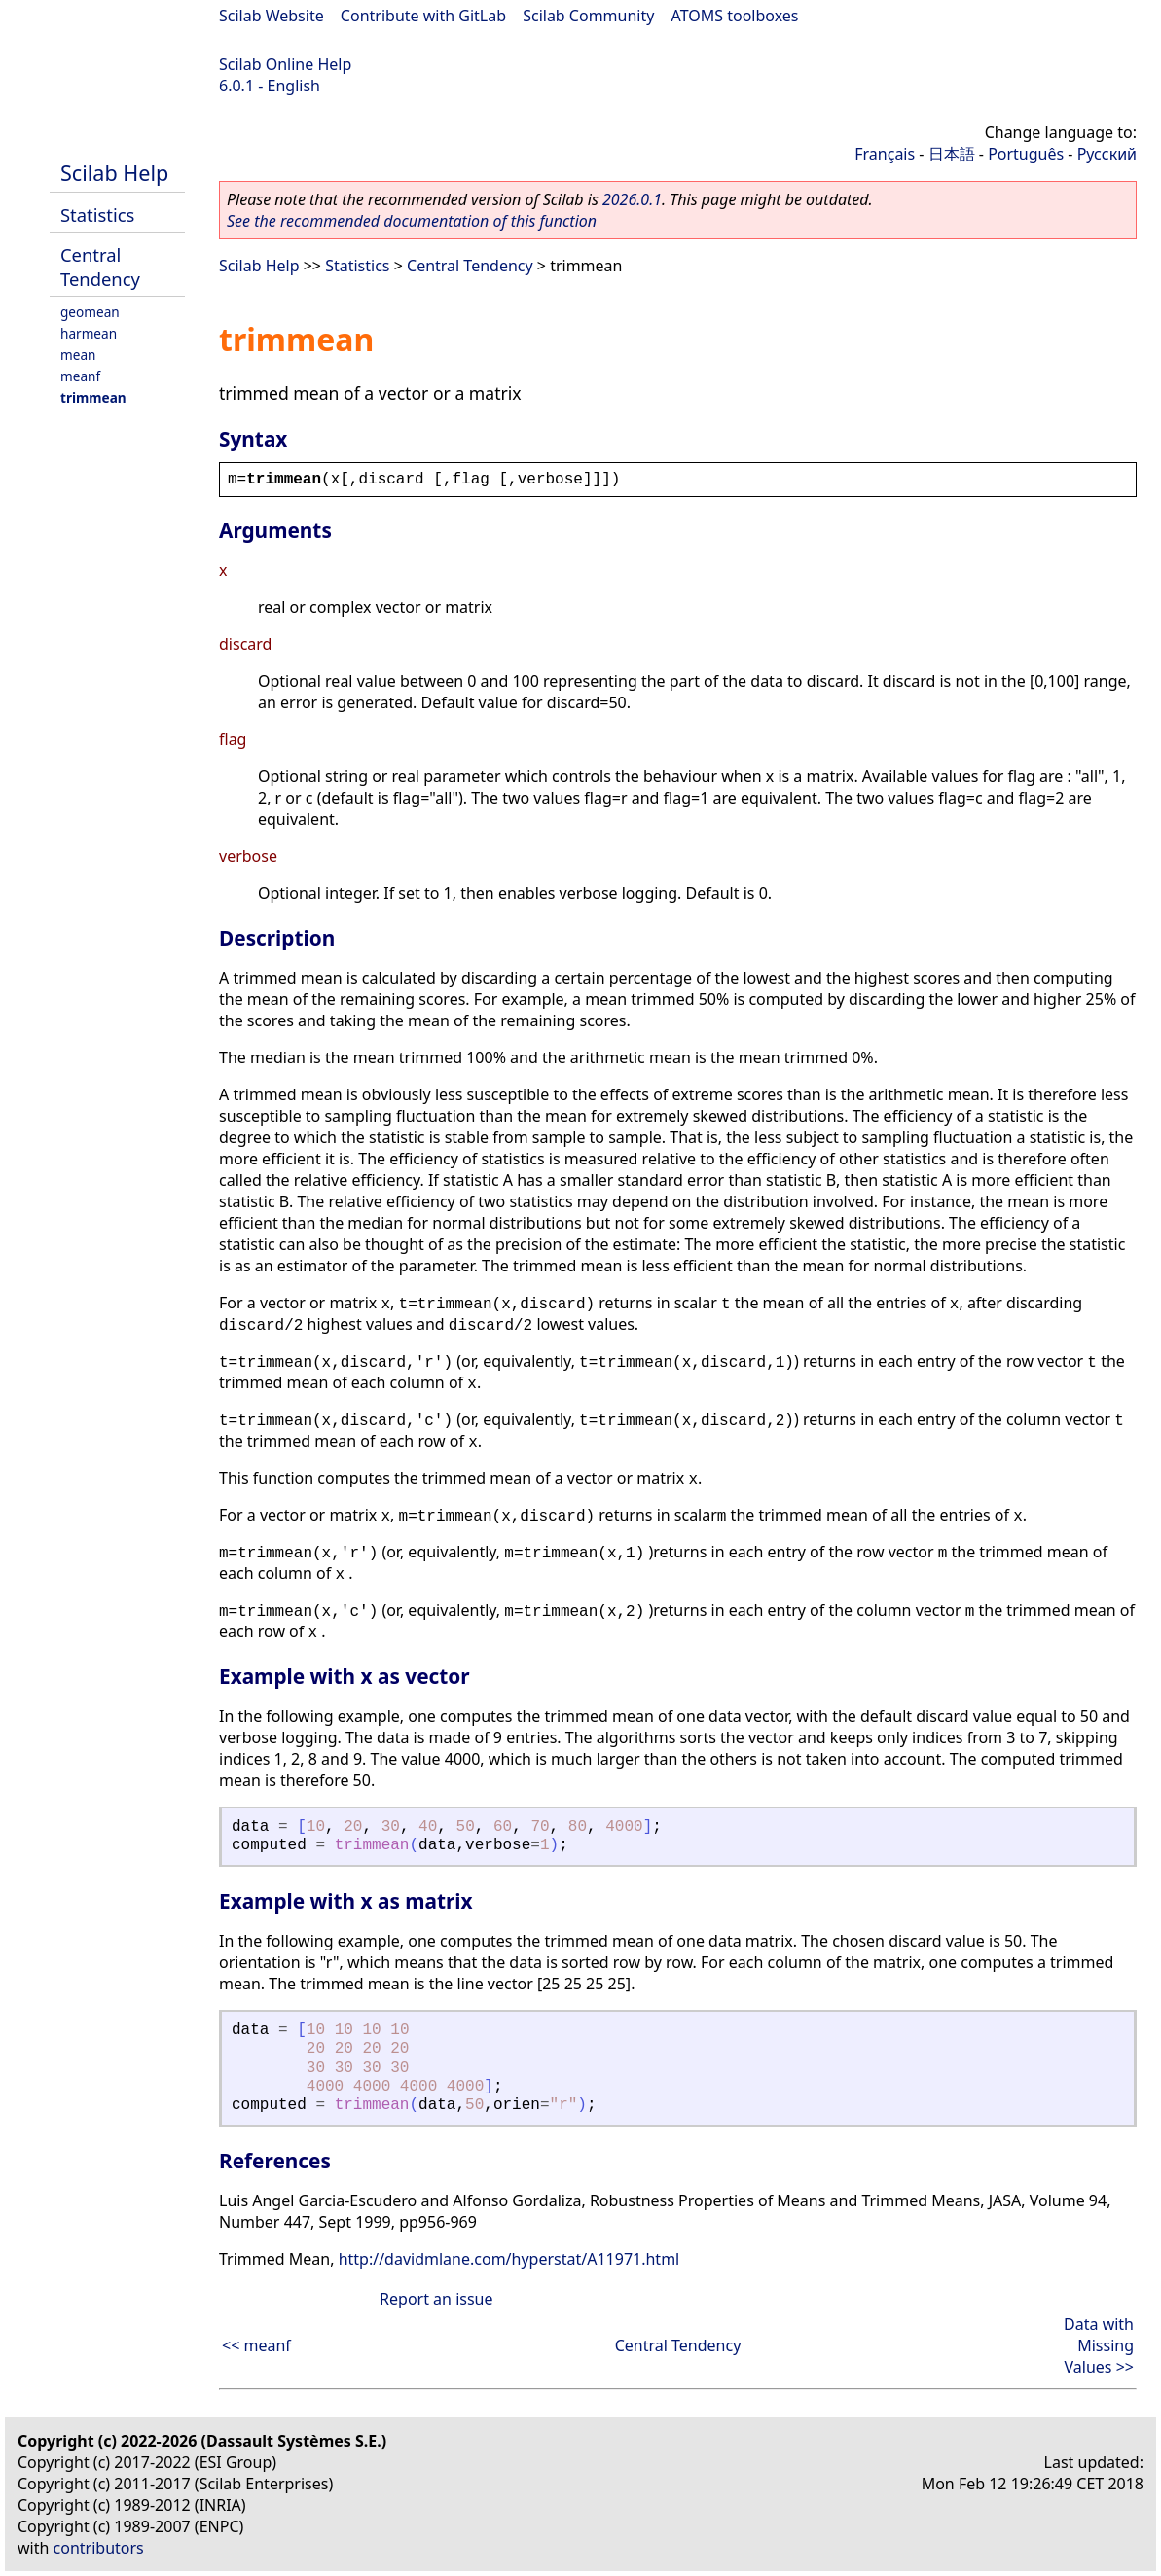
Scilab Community (588, 15)
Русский (1107, 153)
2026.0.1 (632, 199)
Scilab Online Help (285, 64)
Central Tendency (100, 266)
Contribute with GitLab (423, 15)
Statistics (97, 214)
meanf (80, 376)
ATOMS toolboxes (735, 15)
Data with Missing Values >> (1099, 2345)
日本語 (951, 153)
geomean (90, 312)
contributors (99, 2547)
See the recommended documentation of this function (412, 221)
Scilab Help (114, 173)
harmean (88, 333)
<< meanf (256, 2345)
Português (1026, 153)
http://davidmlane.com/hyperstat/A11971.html (509, 2259)
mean (77, 354)
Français (884, 153)
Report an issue (436, 2298)
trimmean (93, 397)
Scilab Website (271, 15)
